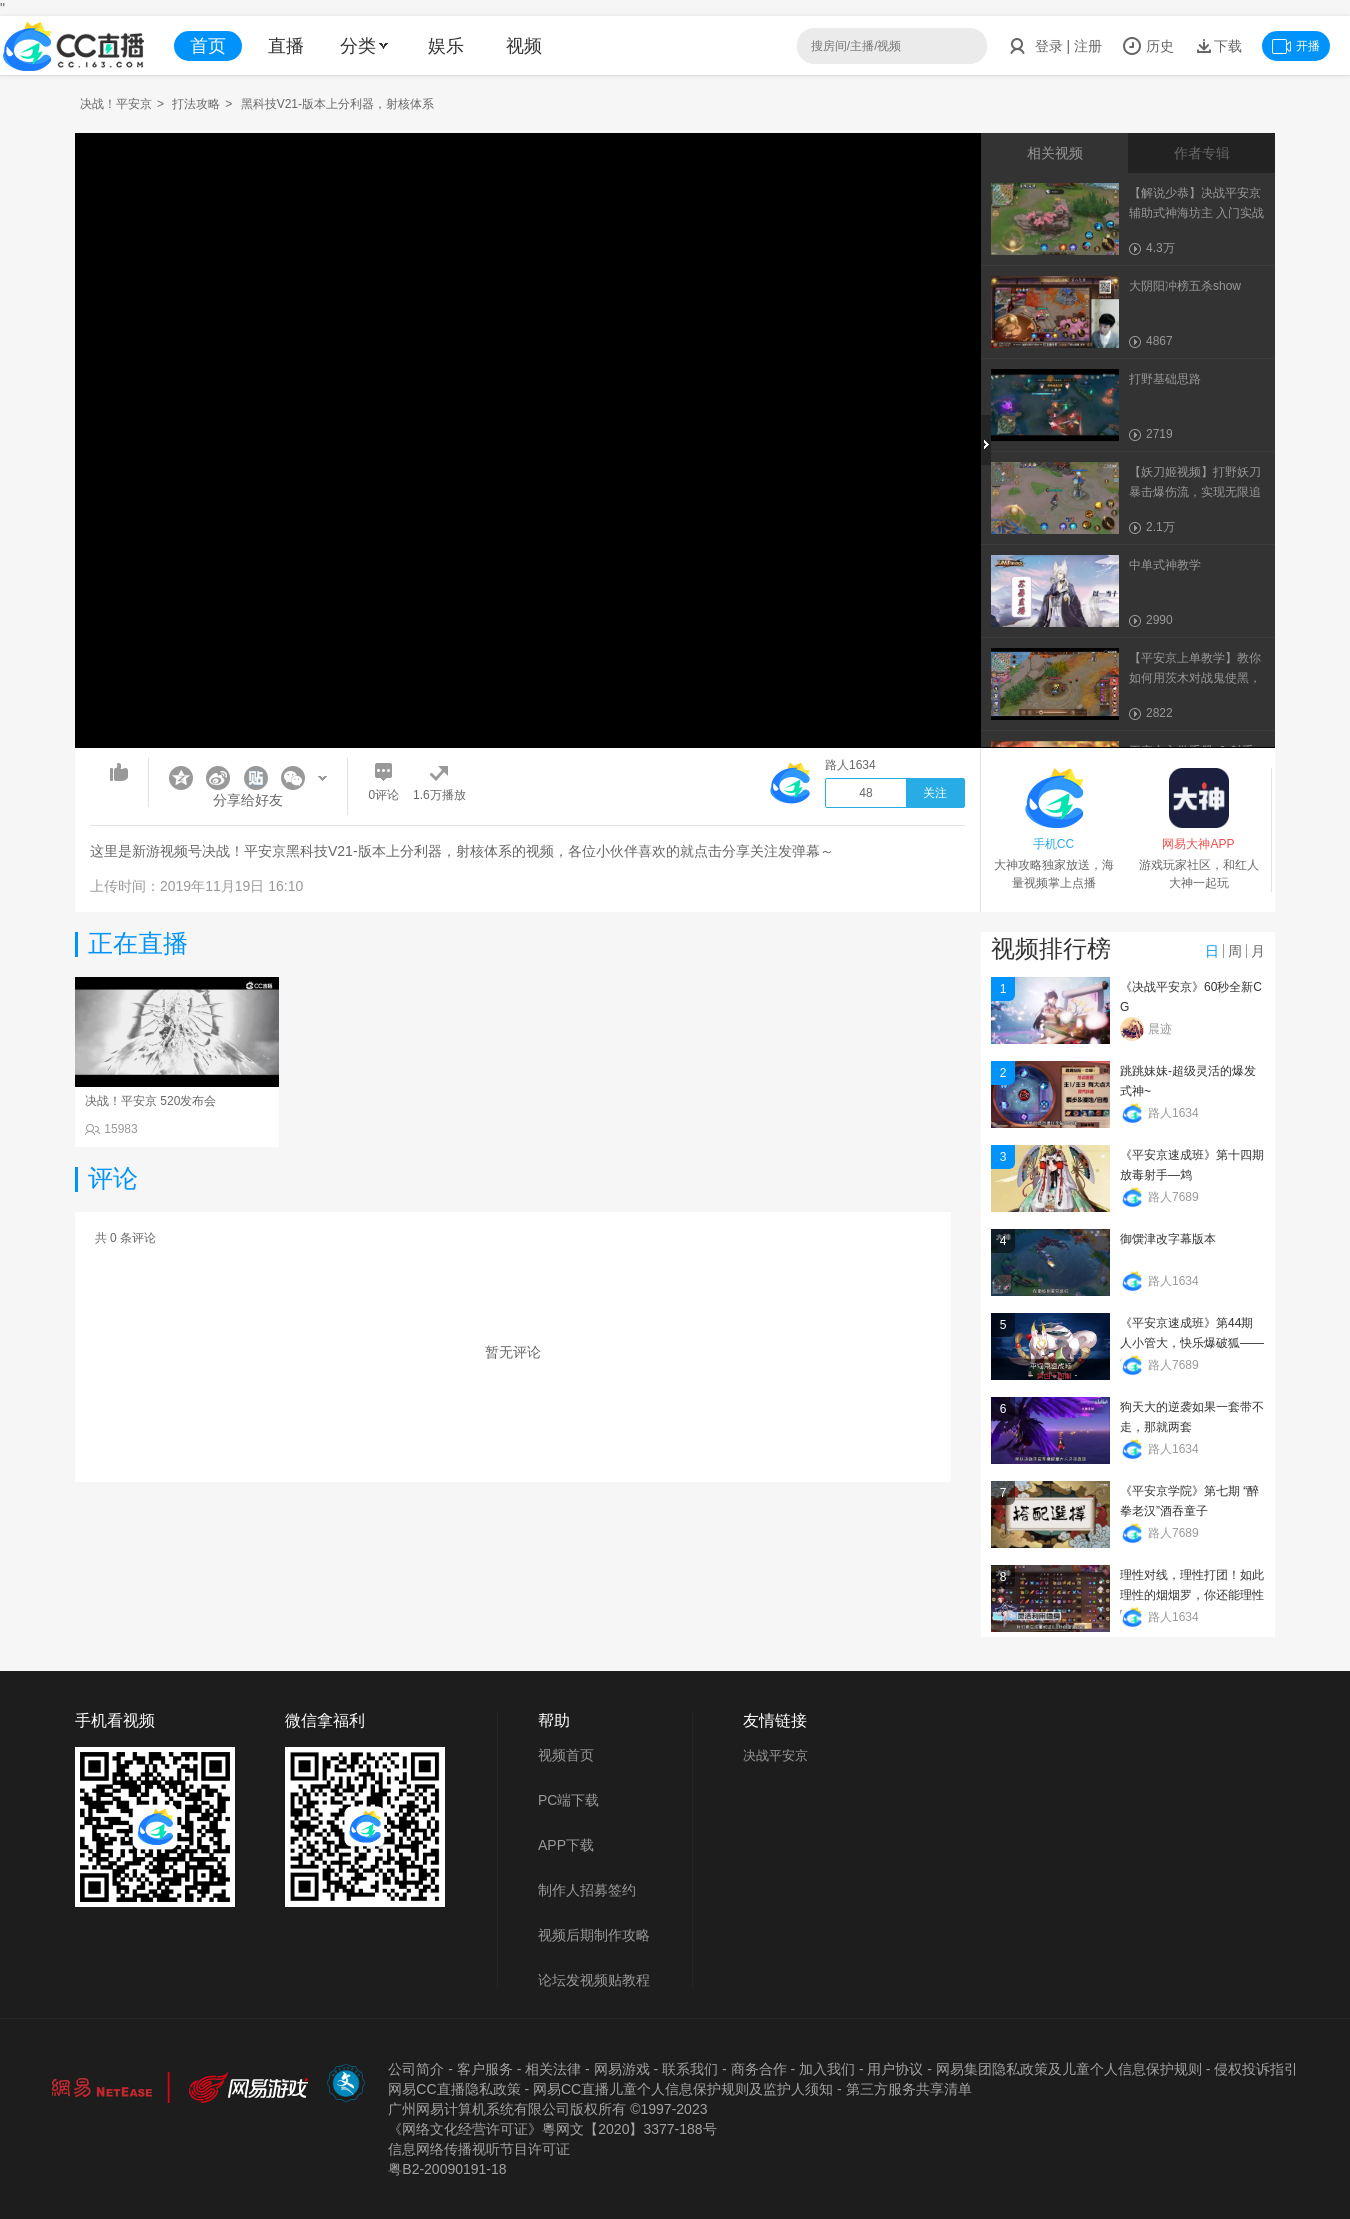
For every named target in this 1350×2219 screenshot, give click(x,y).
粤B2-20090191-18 (447, 2169)
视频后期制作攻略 (594, 1935)
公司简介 (416, 2069)
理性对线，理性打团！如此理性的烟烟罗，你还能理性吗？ (1192, 1595)
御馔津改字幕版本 (1168, 1239)
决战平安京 (775, 1755)
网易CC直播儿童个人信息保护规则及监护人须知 (683, 2089)
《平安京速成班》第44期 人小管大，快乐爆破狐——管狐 (1192, 1343)
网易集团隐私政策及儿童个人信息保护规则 (1069, 2069)
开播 (1296, 46)
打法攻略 (196, 104)
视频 (524, 46)
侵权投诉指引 (1256, 2069)
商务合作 (759, 2069)
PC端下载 (568, 1800)
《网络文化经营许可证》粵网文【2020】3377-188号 (552, 2129)
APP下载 (566, 1845)
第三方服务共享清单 (909, 2089)
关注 (935, 793)
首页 (208, 46)
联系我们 (690, 2069)
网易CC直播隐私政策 (454, 2089)
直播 (286, 46)
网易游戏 (622, 2069)
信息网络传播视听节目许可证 (479, 2149)
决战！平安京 (116, 104)
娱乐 (446, 46)
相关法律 (553, 2069)
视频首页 (566, 1755)
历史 (1148, 46)
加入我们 (827, 2069)
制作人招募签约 (587, 1890)
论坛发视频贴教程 (594, 1980)
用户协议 (895, 2069)
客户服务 (485, 2069)
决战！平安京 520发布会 (150, 1101)
